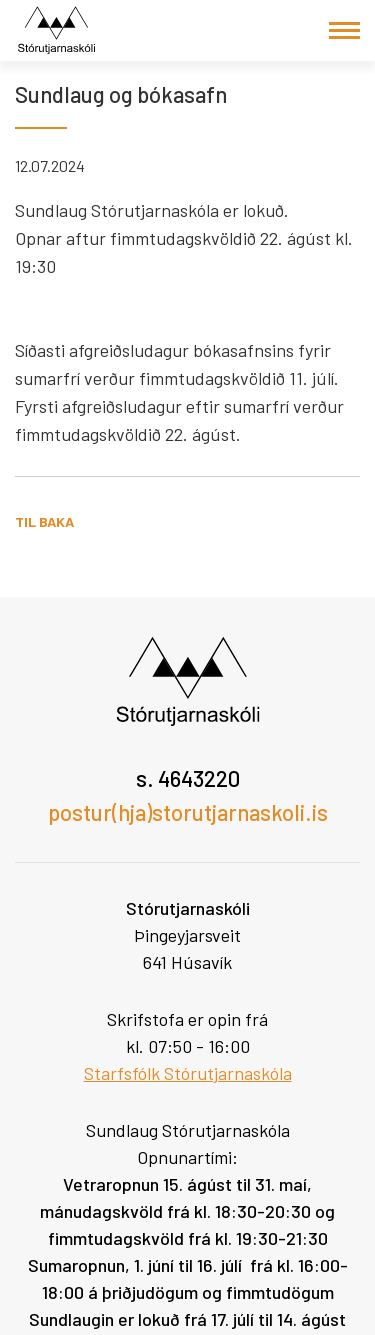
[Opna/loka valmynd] (344, 30)
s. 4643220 (188, 778)
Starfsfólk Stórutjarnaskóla (188, 1073)
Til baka (44, 521)
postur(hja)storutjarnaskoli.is (188, 812)
